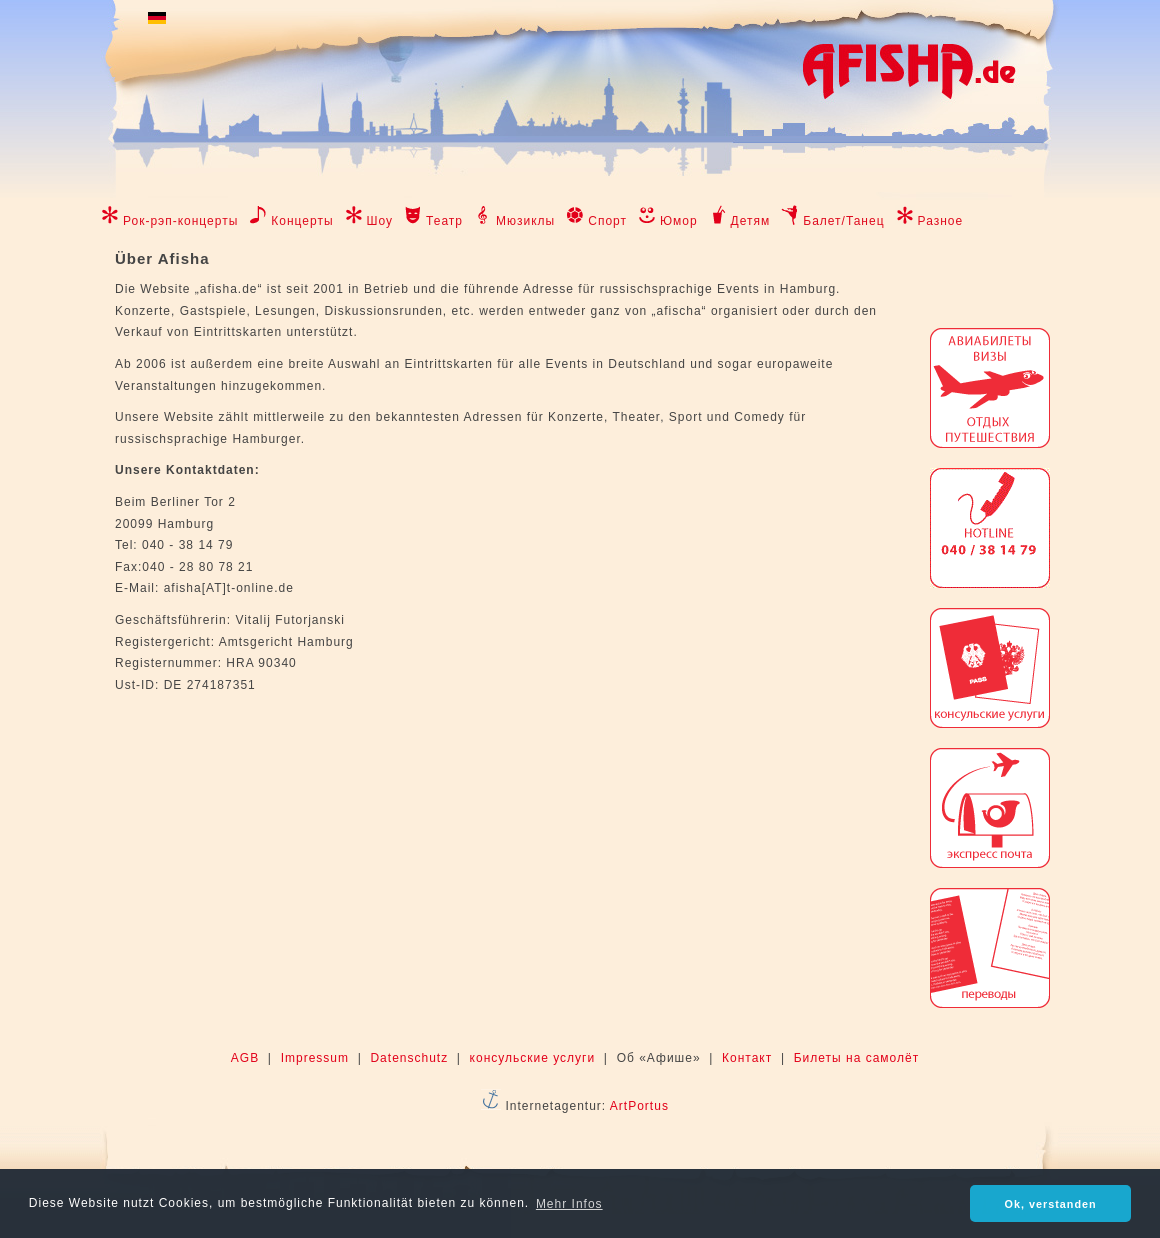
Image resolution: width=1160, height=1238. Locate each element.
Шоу (380, 221)
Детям (751, 221)
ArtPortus (639, 1106)
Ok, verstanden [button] (1051, 1204)
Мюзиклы (525, 221)
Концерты (302, 221)
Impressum (315, 1058)
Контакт (747, 1058)
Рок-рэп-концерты (180, 221)
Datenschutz (409, 1058)
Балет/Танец (843, 221)
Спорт (607, 221)
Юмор (679, 221)
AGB (245, 1058)
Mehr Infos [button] (569, 1204)
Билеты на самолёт (856, 1058)
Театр (444, 221)
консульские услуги (533, 1058)
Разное (941, 221)
